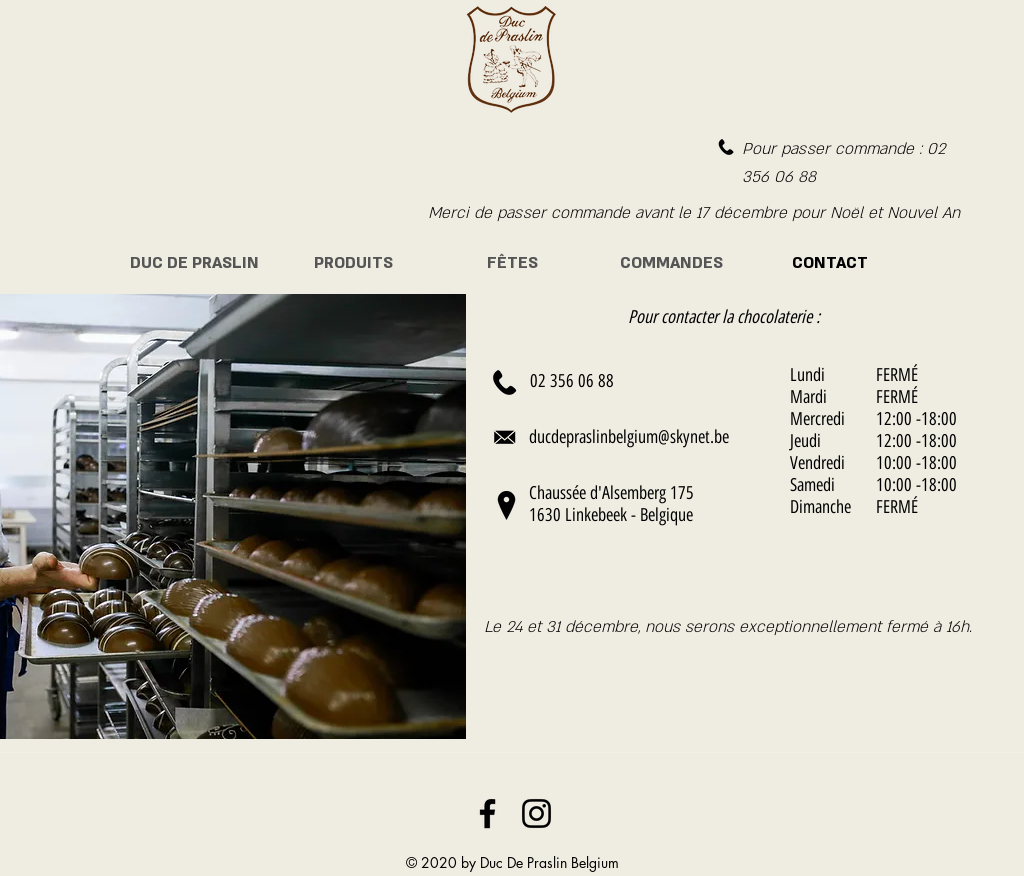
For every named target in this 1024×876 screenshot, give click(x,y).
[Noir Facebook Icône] (487, 813)
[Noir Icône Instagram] (536, 813)
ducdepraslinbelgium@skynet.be (629, 437)
